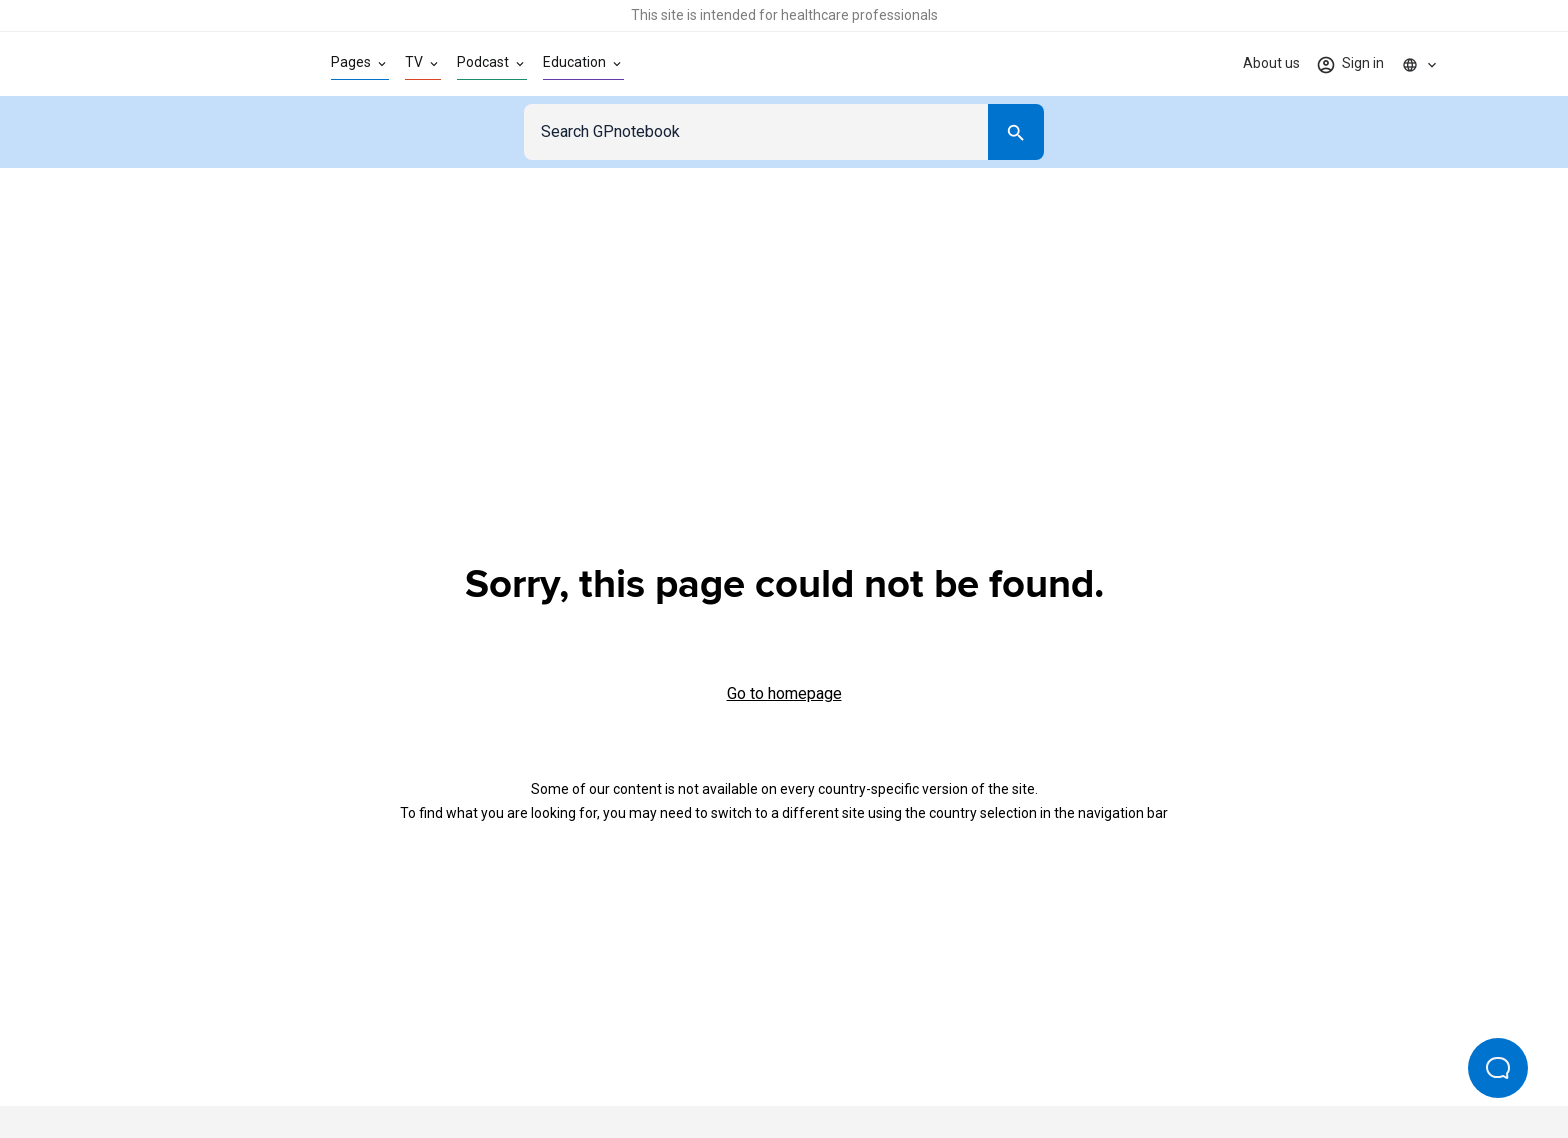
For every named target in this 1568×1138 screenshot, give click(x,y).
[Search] (1016, 132)
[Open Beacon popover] (1498, 1068)
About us (1271, 63)
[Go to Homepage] (197, 64)
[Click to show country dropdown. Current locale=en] (1420, 64)
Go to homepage (784, 693)
